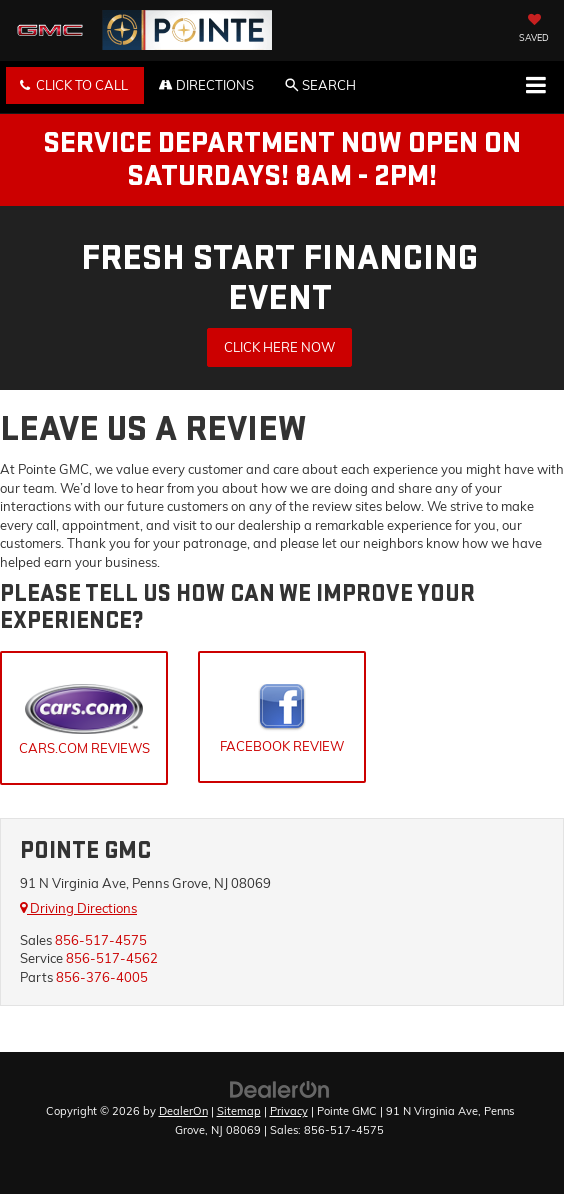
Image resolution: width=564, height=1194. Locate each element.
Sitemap (239, 1111)
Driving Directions (78, 908)
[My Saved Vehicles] (534, 30)
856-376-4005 (102, 977)
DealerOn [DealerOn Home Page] (183, 1111)
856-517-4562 (112, 958)
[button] (75, 85)
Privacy (289, 1111)
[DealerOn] (280, 1089)
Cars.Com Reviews (84, 720)
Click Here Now (279, 347)
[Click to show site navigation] (535, 87)
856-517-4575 (101, 940)
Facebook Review (282, 719)
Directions (206, 85)
